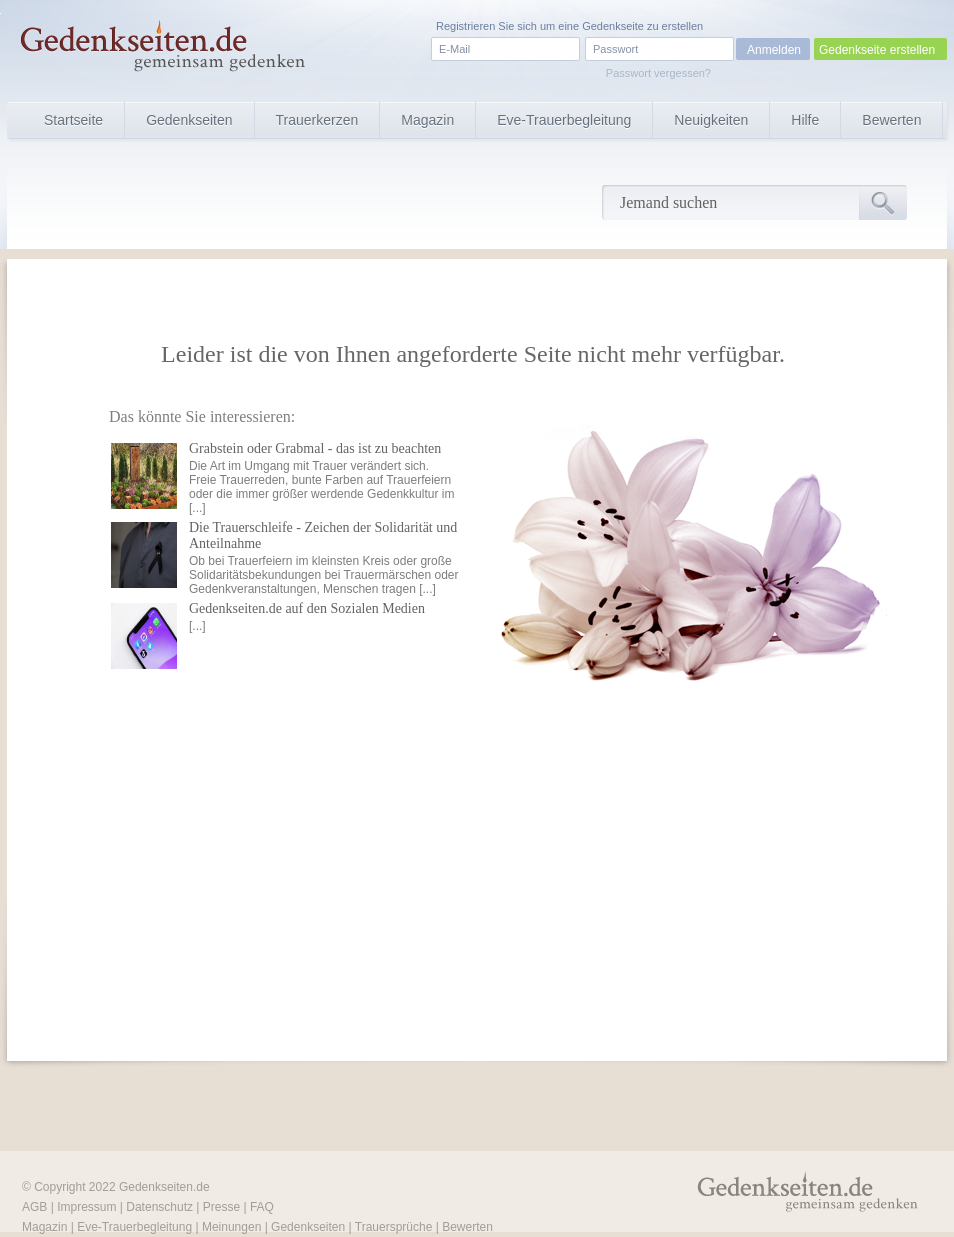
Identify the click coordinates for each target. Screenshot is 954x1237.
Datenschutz (159, 1207)
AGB (34, 1207)
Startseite (73, 120)
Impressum (86, 1207)
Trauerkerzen (317, 120)
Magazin (427, 120)
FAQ (262, 1207)
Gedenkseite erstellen (877, 50)
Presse (221, 1207)
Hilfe (805, 120)
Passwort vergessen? (658, 73)
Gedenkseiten (189, 120)
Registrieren (465, 26)
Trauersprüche (394, 1227)
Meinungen (231, 1227)
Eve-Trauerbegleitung (564, 120)
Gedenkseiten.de (164, 1187)
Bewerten (891, 120)
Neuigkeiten (711, 120)
